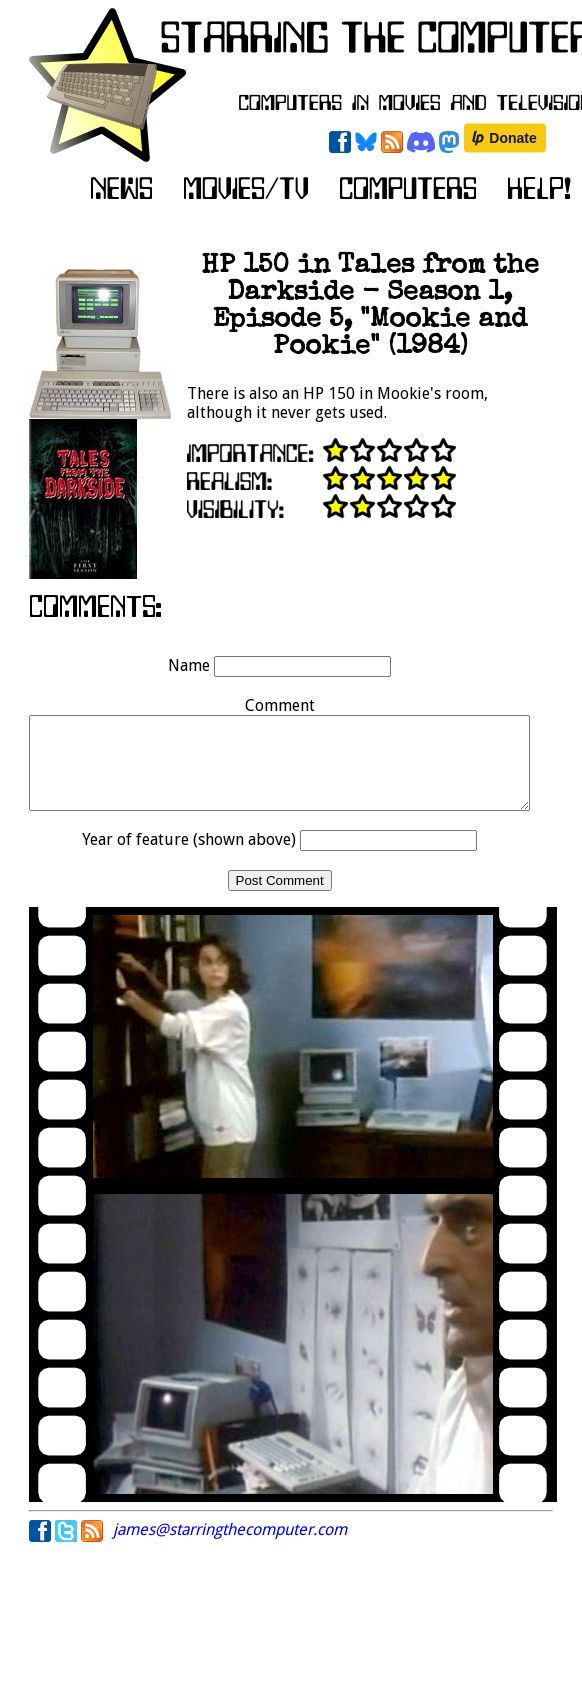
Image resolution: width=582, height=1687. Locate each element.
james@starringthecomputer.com (230, 1547)
